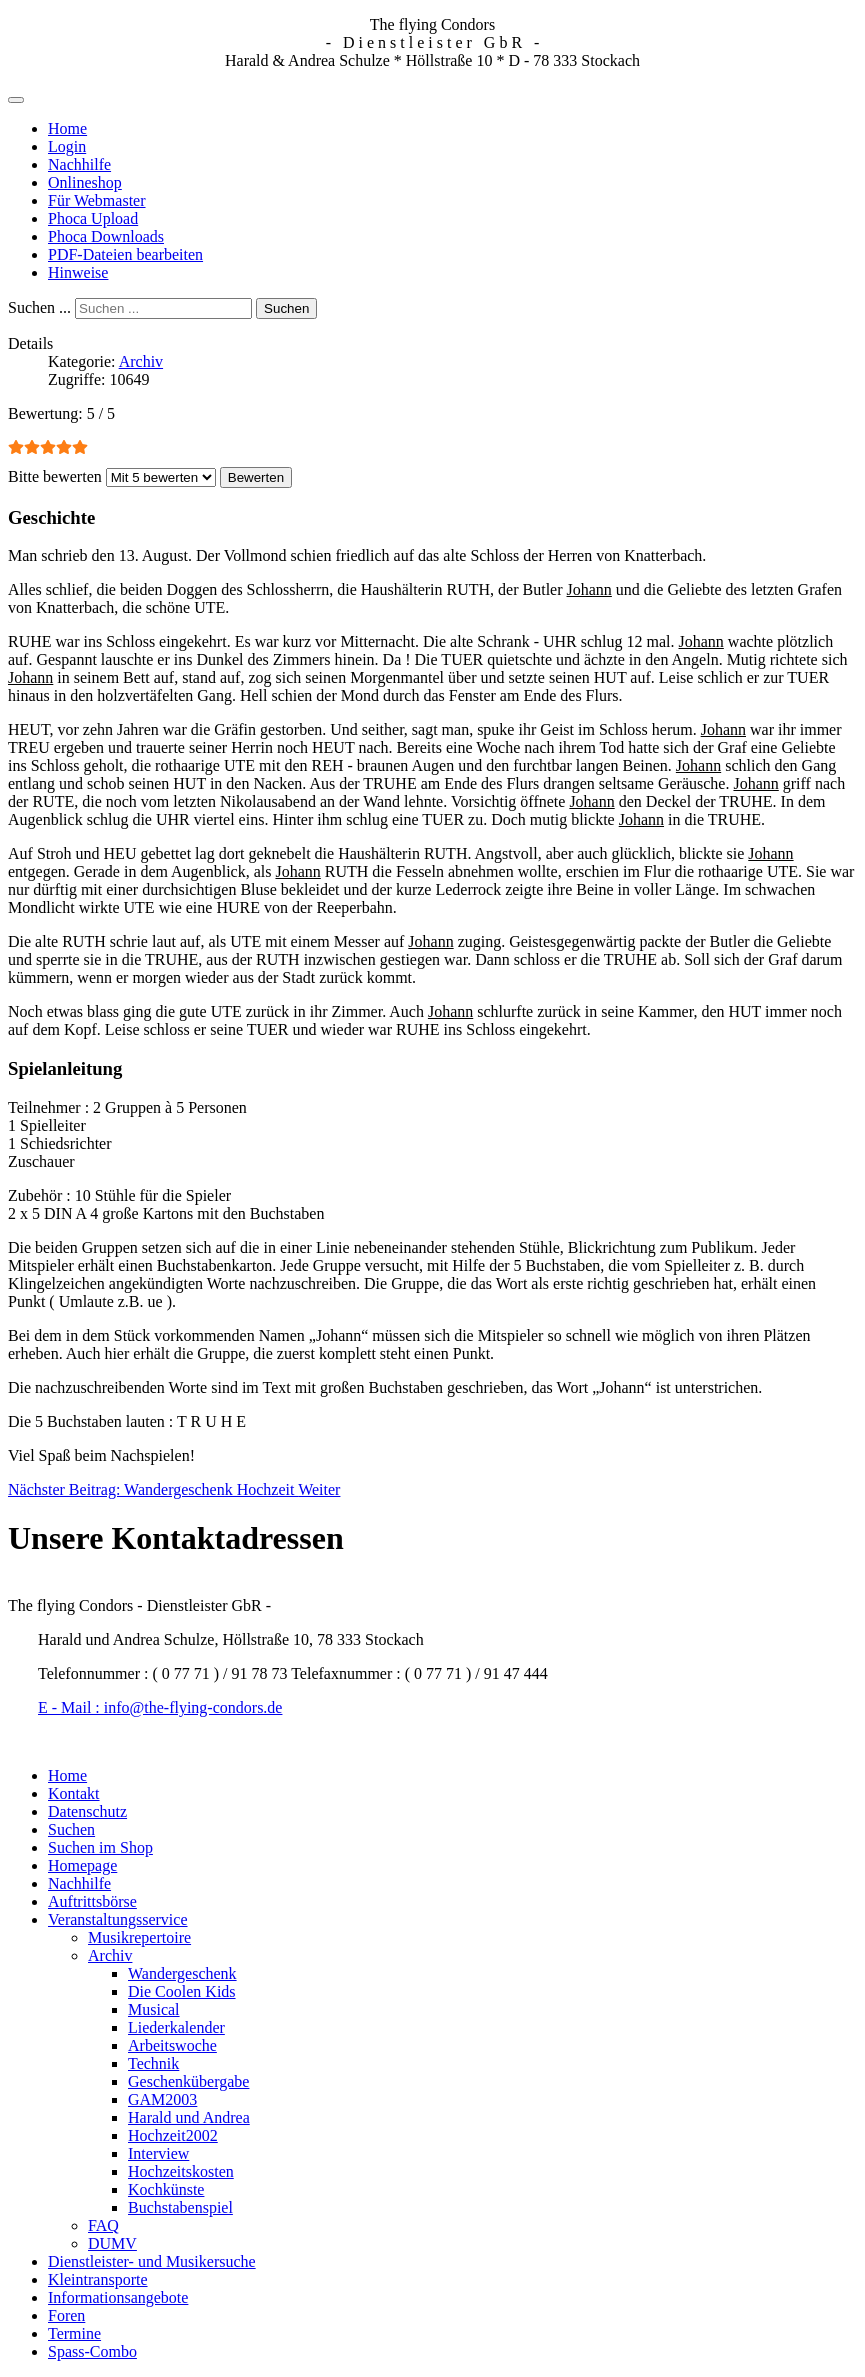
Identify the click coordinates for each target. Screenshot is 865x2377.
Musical (154, 2009)
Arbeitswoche (172, 2045)
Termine (74, 2333)
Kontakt (74, 1793)
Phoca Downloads (106, 236)
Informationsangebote (118, 2297)
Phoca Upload (93, 218)
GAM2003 (162, 2099)
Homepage (82, 1865)
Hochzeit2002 (173, 2135)
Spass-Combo (92, 2351)
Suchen (286, 308)
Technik (153, 2063)
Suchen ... (39, 307)
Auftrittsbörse (92, 1901)
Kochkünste (166, 2189)
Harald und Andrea (189, 2117)
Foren (66, 2315)
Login (67, 146)
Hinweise (78, 272)
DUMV (112, 2243)
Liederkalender (176, 2027)
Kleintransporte (98, 2279)
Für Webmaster (97, 200)
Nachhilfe (79, 164)
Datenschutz (87, 1811)
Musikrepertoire (139, 1937)
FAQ (103, 2225)
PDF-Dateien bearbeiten (125, 254)
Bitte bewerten (55, 476)
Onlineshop (85, 182)
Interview (158, 2153)
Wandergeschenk (182, 1973)
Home (67, 128)
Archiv (141, 361)
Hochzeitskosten (181, 2171)
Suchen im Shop (100, 1847)
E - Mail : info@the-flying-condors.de (160, 1707)
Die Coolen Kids (182, 1991)
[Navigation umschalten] (16, 100)
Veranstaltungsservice (118, 1919)
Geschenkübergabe (188, 2081)
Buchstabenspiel (180, 2207)
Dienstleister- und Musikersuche (152, 2261)
